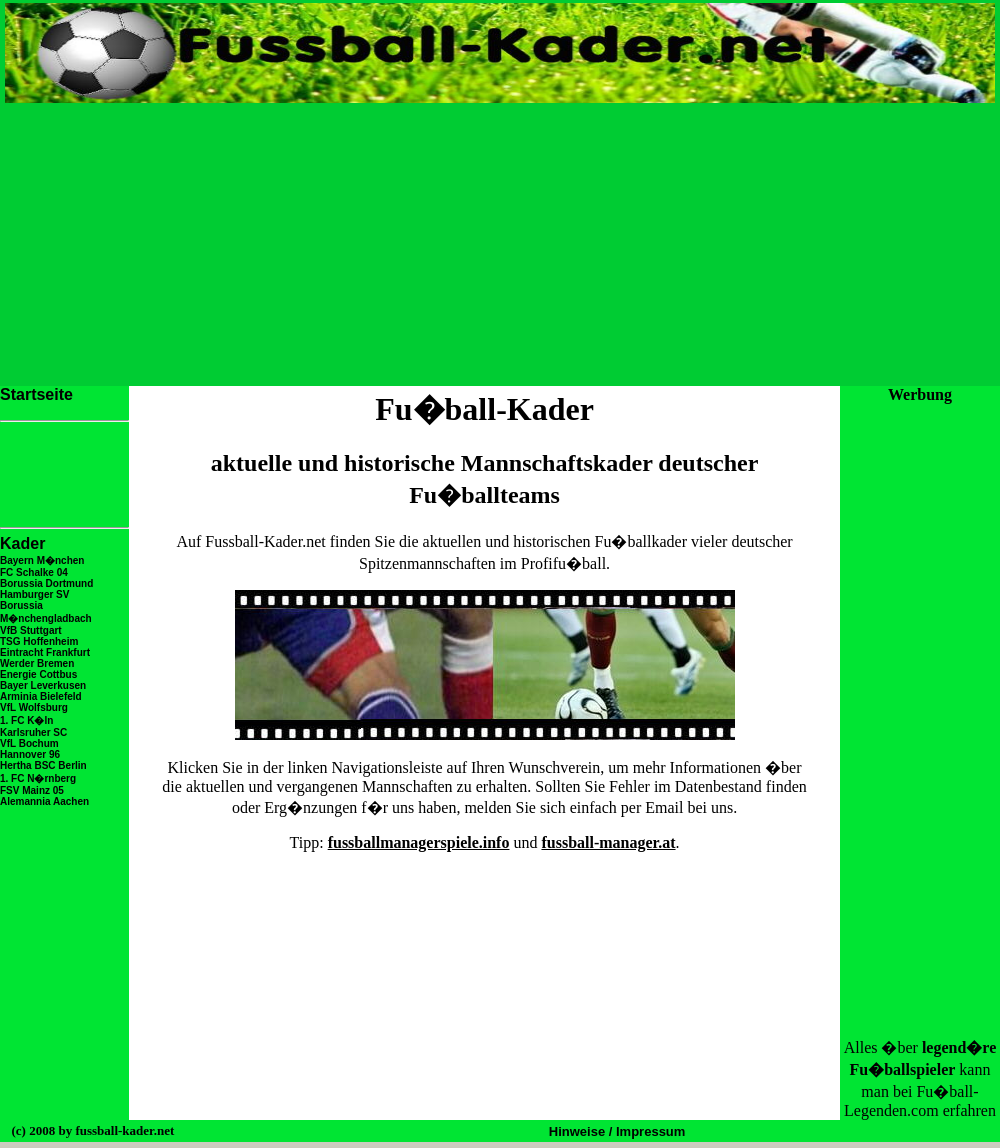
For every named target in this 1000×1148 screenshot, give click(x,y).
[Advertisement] (500, 243)
